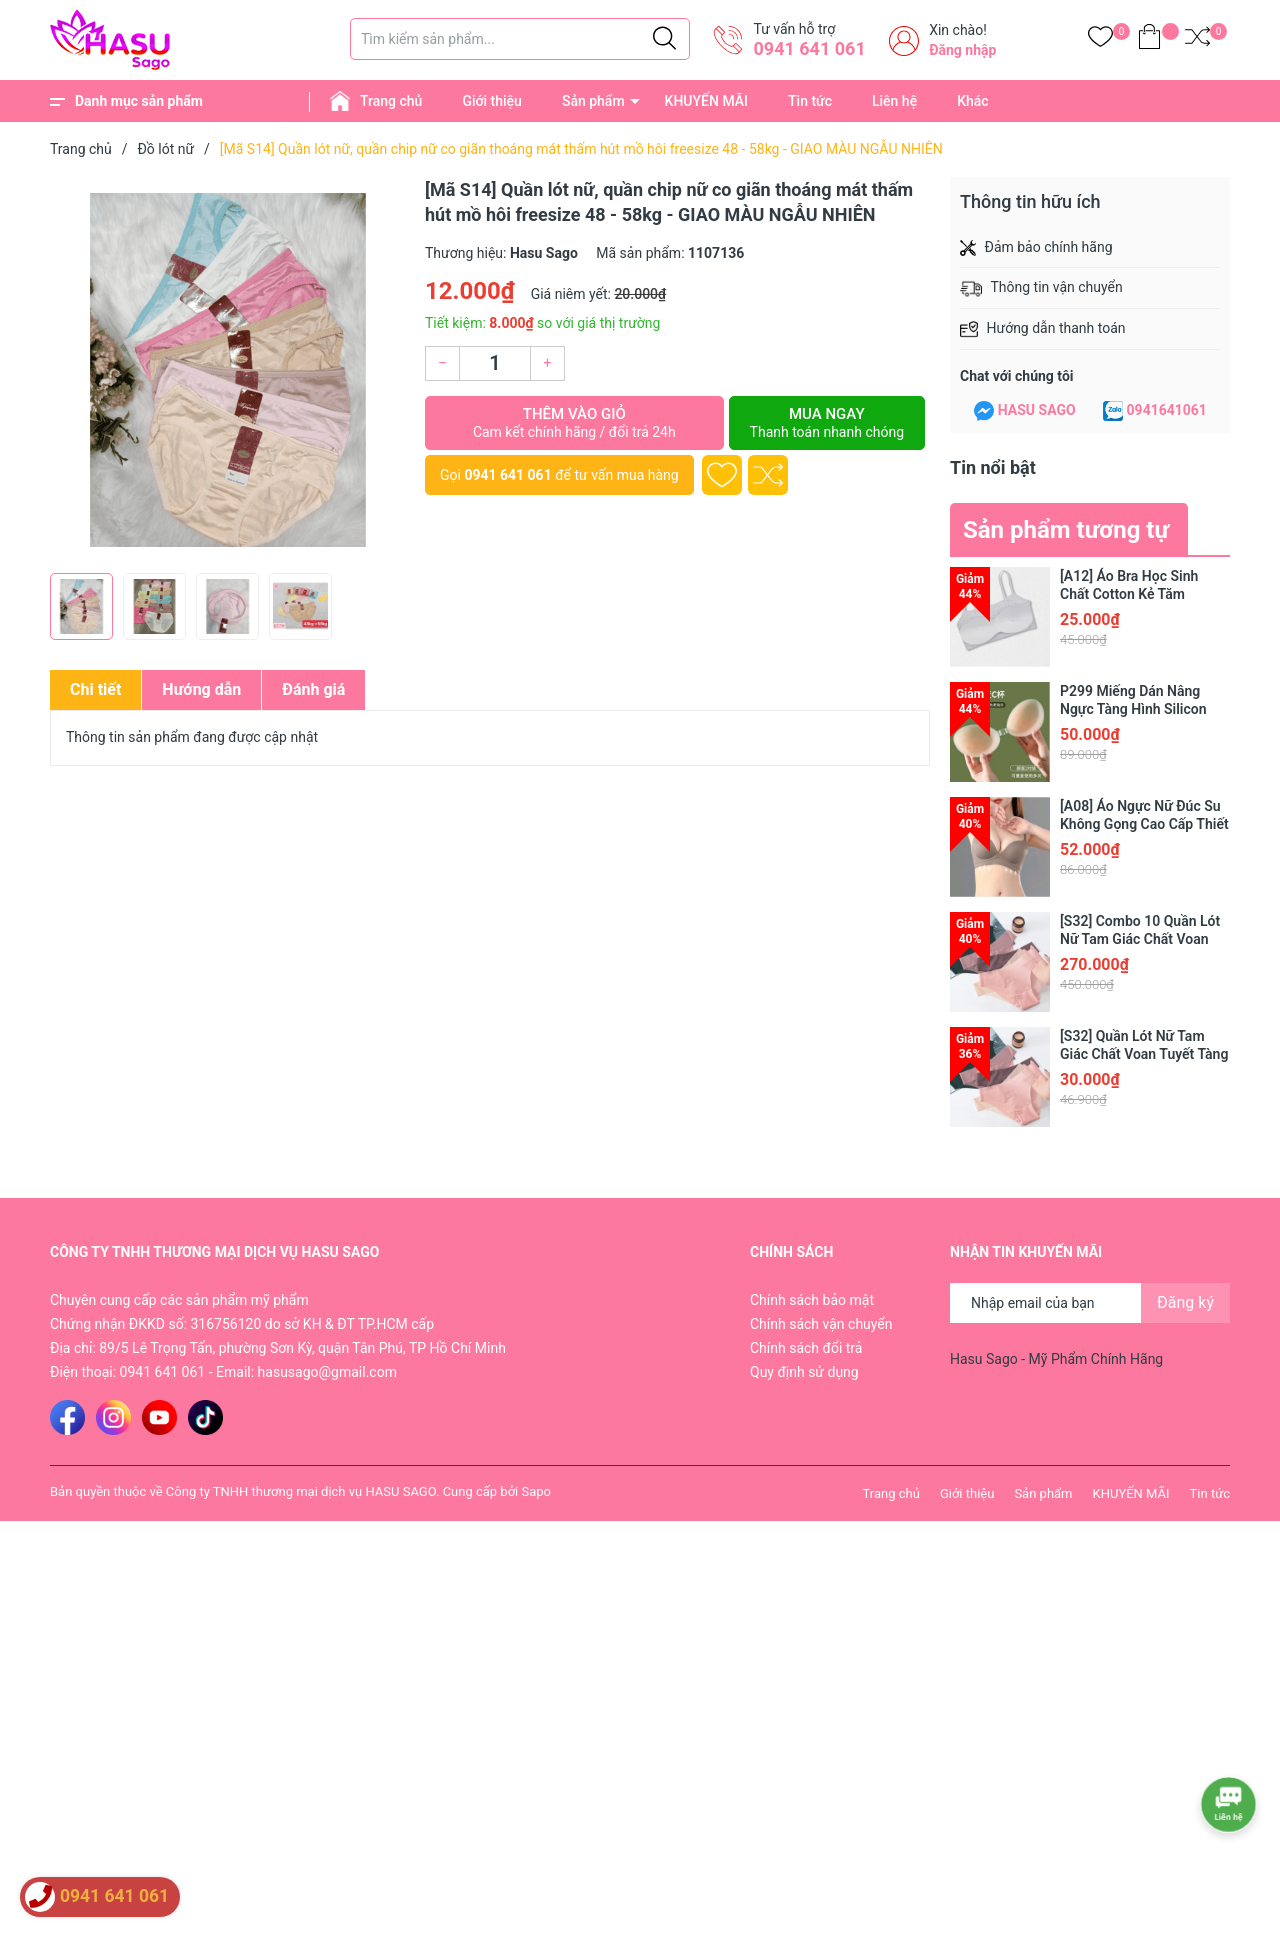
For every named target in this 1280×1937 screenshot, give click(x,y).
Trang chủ (391, 101)
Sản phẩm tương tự (1066, 530)
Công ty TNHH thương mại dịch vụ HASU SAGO (301, 1491)
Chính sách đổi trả (806, 1348)
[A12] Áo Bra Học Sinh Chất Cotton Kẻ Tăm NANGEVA (1129, 594)
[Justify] (664, 39)
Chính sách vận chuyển (821, 1324)
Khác (972, 101)
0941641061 (1167, 410)
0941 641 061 (809, 48)
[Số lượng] (495, 363)
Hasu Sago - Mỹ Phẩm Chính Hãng (1056, 1359)
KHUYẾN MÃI (706, 101)
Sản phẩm (593, 101)
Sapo (536, 1491)
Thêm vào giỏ (574, 423)
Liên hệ (894, 101)
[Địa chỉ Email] (1090, 1303)
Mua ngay (827, 423)
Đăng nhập (962, 50)
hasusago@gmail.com (327, 1372)
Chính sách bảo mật (812, 1300)
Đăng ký (1185, 1302)
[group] (227, 370)
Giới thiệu (492, 101)
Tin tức (810, 101)
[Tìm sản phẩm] (520, 39)
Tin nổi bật (993, 467)
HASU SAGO (1037, 410)
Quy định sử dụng (804, 1372)
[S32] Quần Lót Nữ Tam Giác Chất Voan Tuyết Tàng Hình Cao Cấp (1144, 1054)
